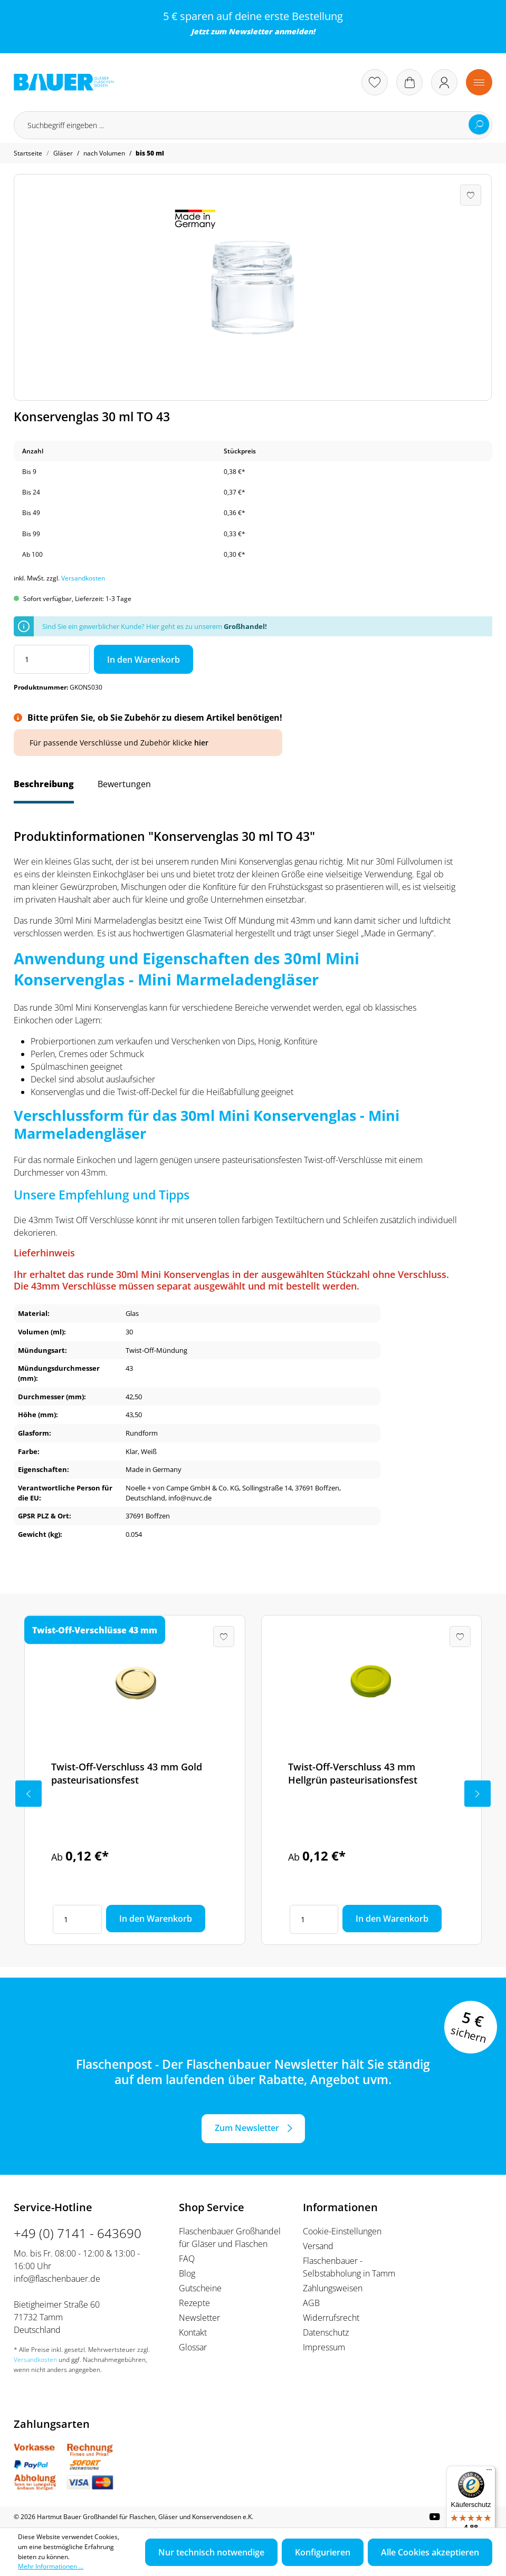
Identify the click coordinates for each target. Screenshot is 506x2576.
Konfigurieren (322, 2552)
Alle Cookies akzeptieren (430, 2552)
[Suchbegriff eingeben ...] (253, 125)
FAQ (187, 2258)
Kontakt (193, 2332)
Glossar (193, 2347)
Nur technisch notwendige (211, 2552)
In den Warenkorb (143, 659)
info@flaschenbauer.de (57, 2278)
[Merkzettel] (374, 82)
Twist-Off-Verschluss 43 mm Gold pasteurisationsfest (126, 1773)
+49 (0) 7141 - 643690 (77, 2233)
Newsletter (250, 31)
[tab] (44, 789)
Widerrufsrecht (331, 2317)
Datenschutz (326, 2332)
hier (201, 743)
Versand (318, 2246)
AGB (311, 2303)
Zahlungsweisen (332, 2288)
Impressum (324, 2347)
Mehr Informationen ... (50, 2566)
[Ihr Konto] (444, 82)
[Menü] (479, 82)
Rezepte (194, 2303)
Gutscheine (200, 2288)
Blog (187, 2273)
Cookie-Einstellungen (342, 2231)
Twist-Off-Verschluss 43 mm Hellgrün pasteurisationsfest (352, 1773)
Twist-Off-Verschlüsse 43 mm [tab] (94, 1630)
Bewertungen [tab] (124, 784)
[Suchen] (479, 124)
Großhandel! (245, 626)
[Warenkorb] (409, 82)
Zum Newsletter (247, 2128)
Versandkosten (83, 578)
